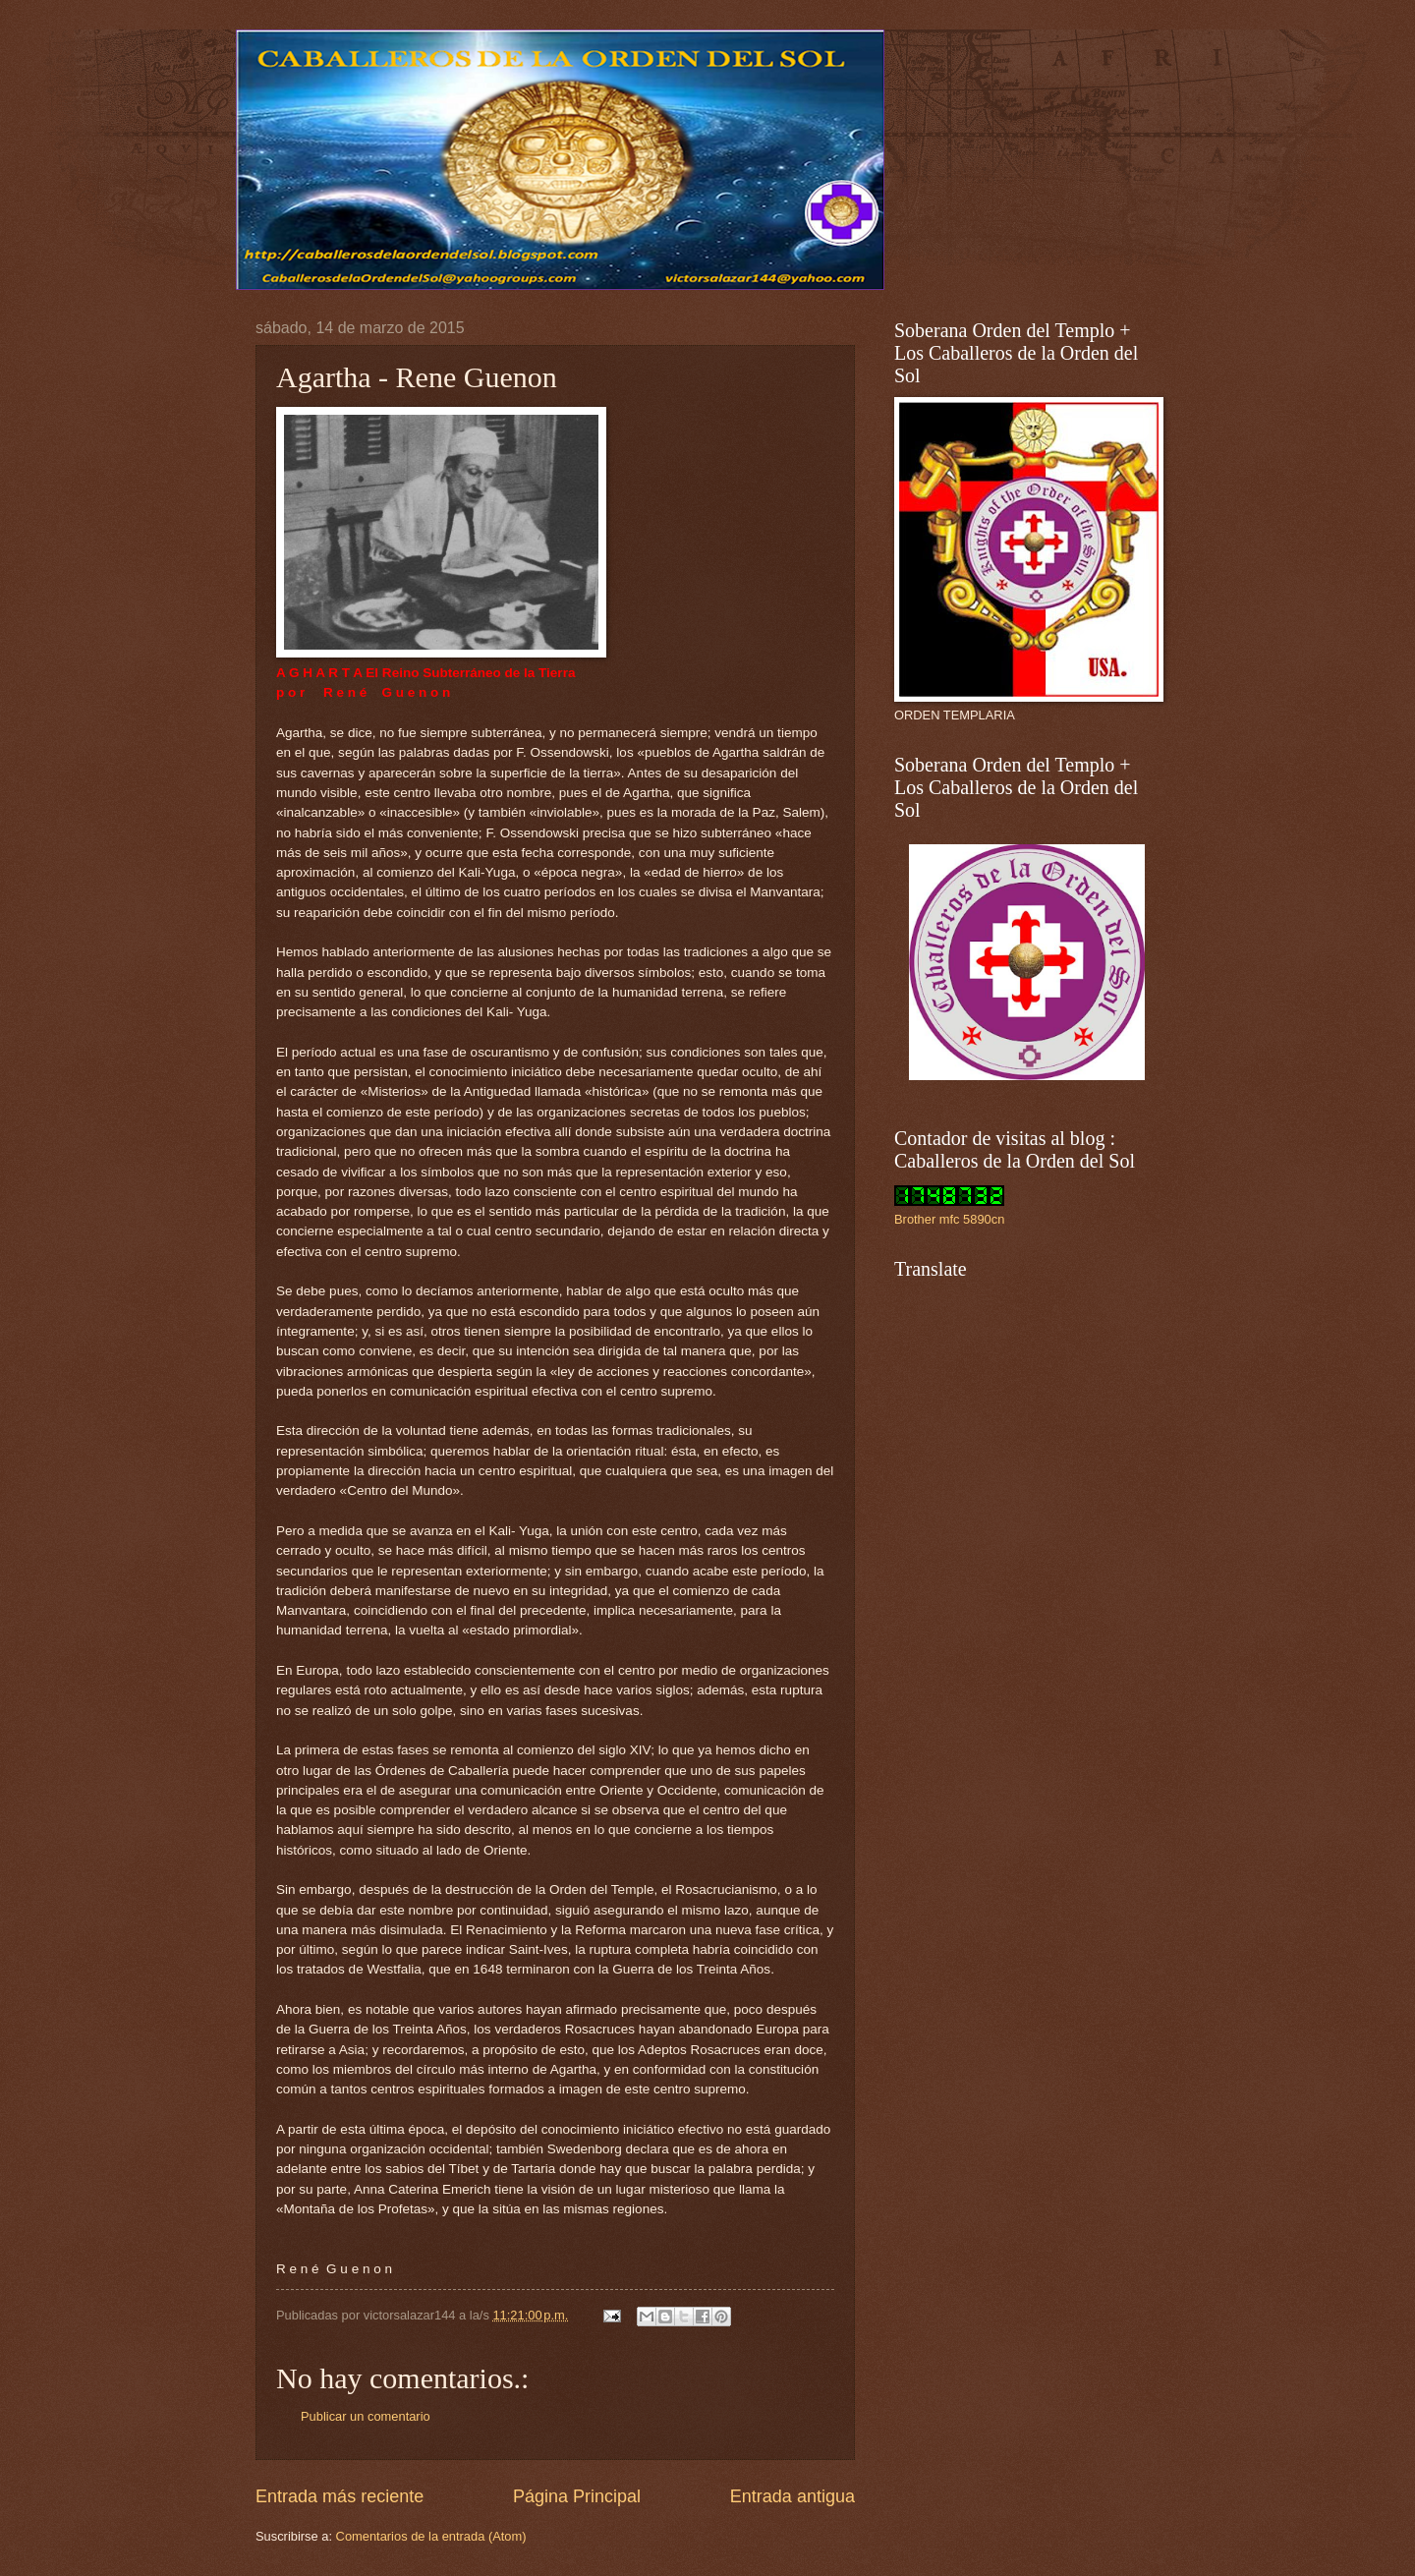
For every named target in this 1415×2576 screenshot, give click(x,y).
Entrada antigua (792, 2496)
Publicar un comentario (365, 2416)
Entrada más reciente (339, 2496)
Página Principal (577, 2496)
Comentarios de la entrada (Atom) (431, 2536)
